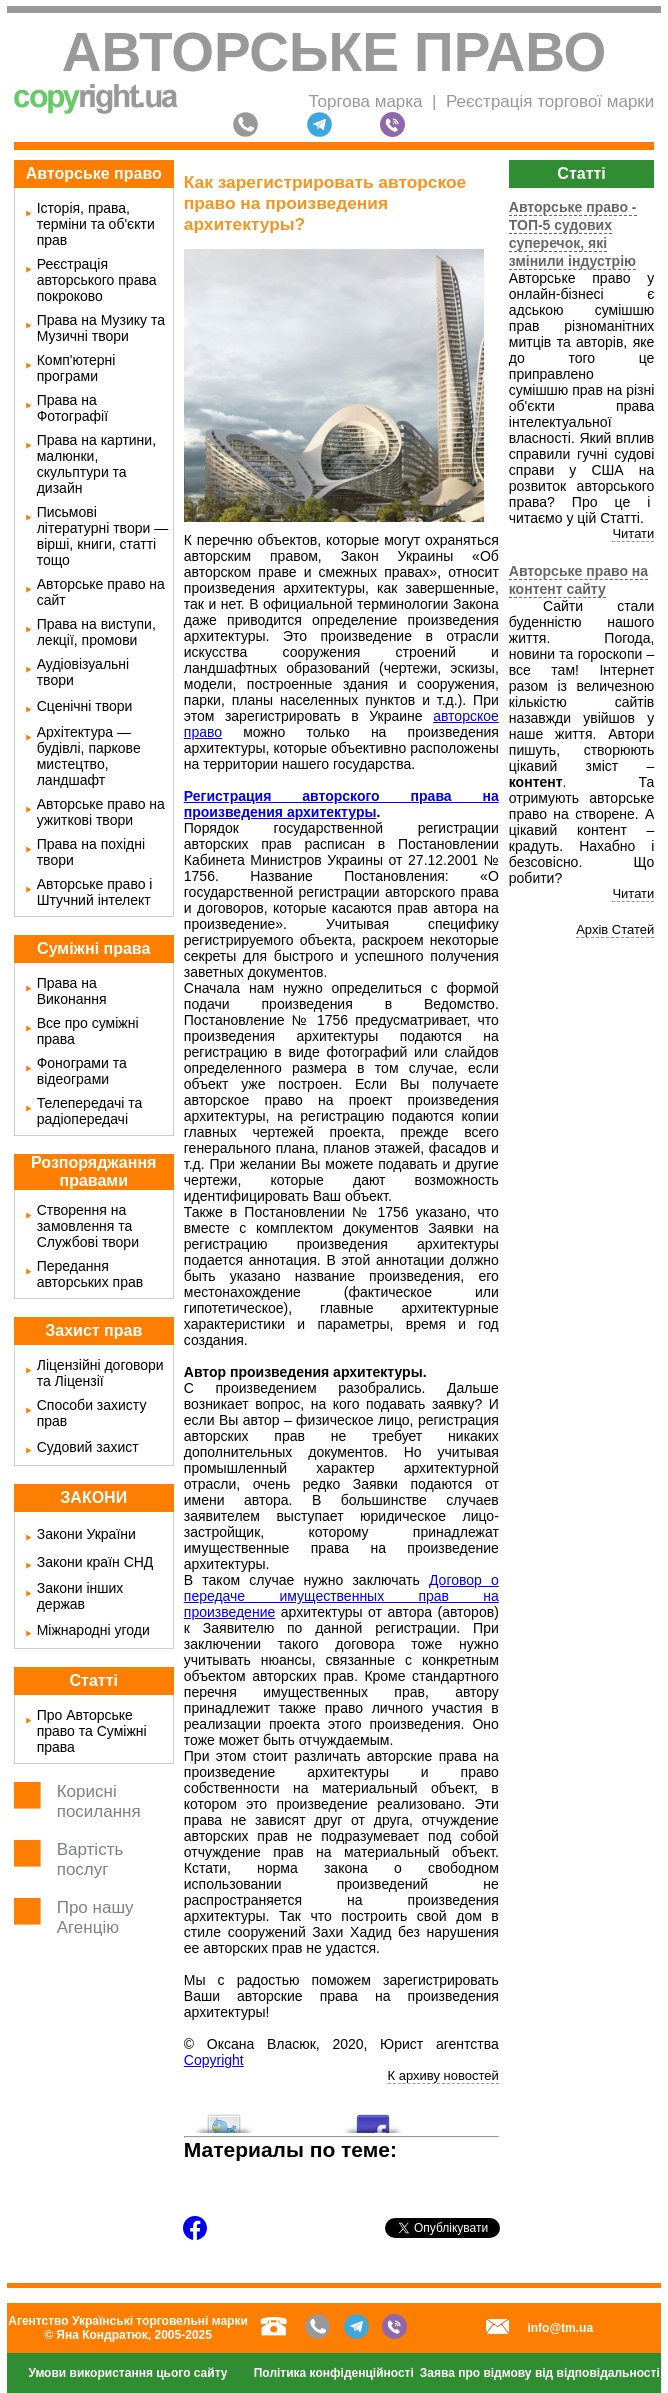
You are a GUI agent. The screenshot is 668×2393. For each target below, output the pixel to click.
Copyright (214, 2060)
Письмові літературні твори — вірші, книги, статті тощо (103, 536)
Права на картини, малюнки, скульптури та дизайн (96, 464)
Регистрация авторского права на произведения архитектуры (341, 804)
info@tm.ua (560, 2328)
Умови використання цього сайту (128, 2373)
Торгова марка (365, 101)
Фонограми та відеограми (82, 1071)
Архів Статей (615, 929)
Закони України (86, 1534)
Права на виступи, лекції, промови (96, 632)
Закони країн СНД (95, 1562)
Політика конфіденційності (334, 2373)
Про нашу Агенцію (95, 1917)
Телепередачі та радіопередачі (90, 1111)
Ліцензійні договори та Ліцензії (100, 1373)
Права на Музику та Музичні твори (101, 328)
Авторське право (334, 52)
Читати (633, 533)
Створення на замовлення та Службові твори (88, 1226)
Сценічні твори (85, 706)
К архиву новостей (443, 2075)
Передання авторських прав (90, 1274)
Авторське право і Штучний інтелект (95, 892)
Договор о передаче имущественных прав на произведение (341, 1596)
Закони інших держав (80, 1596)
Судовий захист (88, 1447)
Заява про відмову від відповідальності (540, 2373)
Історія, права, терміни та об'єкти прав (96, 224)
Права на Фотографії (72, 408)
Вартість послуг (90, 1859)
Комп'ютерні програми (76, 368)
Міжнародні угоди (93, 1630)
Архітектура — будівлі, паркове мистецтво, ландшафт (89, 756)
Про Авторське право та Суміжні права (92, 1731)
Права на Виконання (72, 991)
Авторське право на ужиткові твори (101, 812)
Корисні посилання (99, 1801)
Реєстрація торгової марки (550, 101)
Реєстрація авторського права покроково (97, 280)
